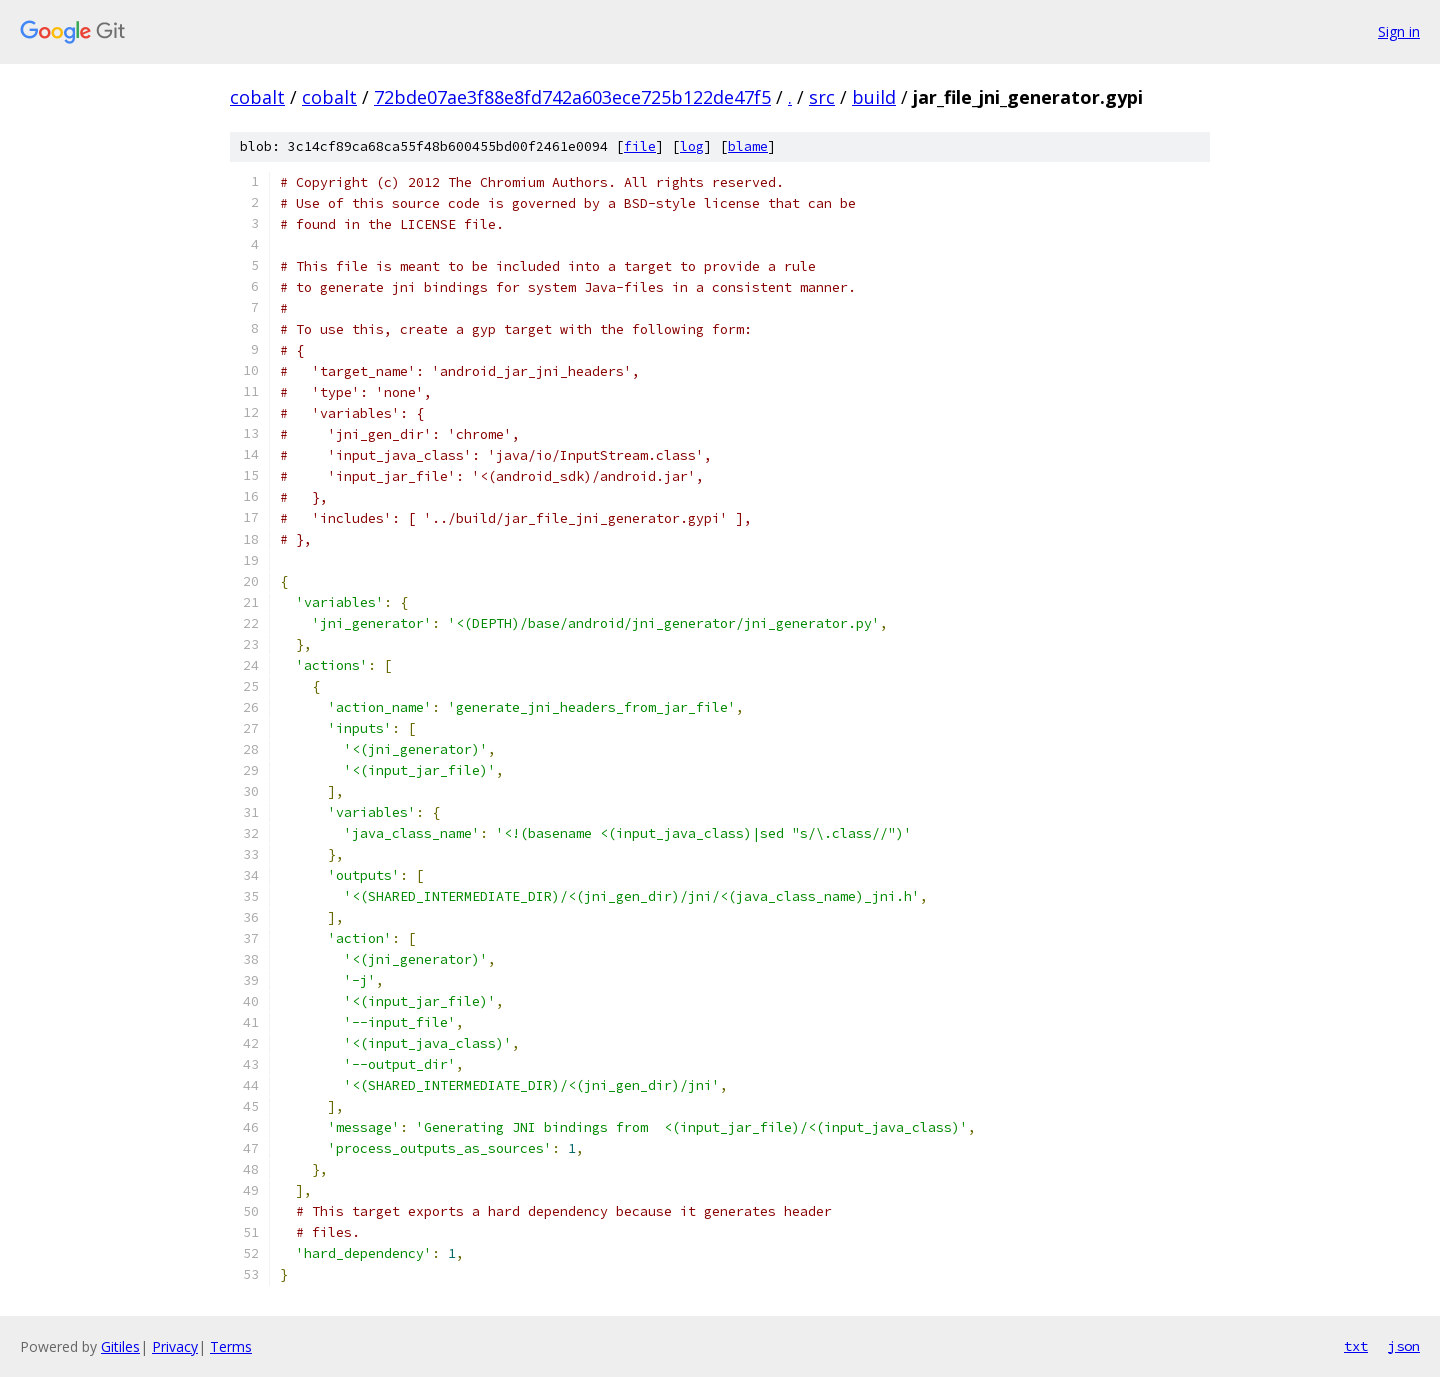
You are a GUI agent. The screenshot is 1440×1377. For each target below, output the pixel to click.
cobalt (257, 97)
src (822, 97)
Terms (231, 1346)
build (874, 97)
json (1404, 1346)
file (640, 146)
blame (748, 146)
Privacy (175, 1346)
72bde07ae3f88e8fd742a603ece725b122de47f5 (572, 97)
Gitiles (120, 1346)
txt (1356, 1346)
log (692, 146)
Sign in (1399, 31)
